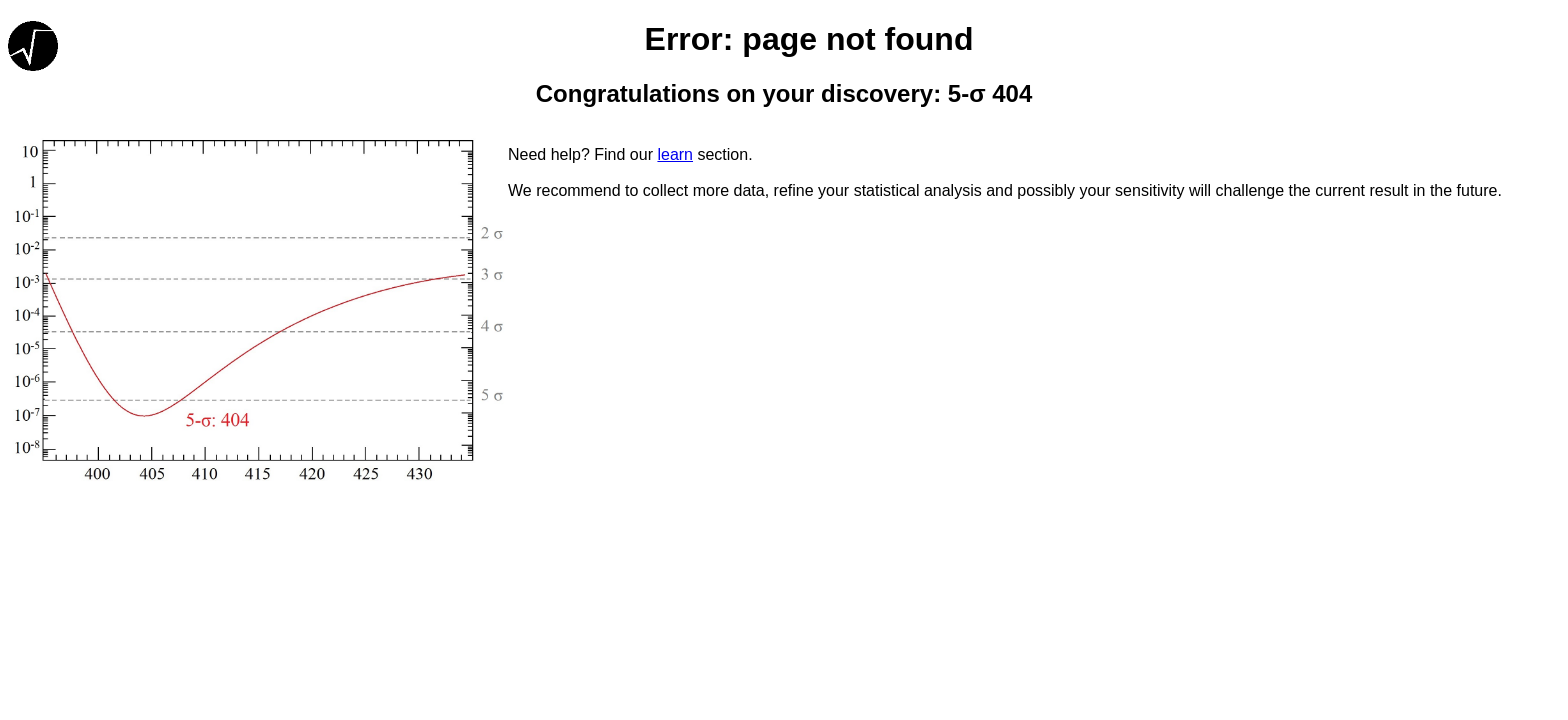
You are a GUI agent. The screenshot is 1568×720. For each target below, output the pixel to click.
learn (675, 154)
